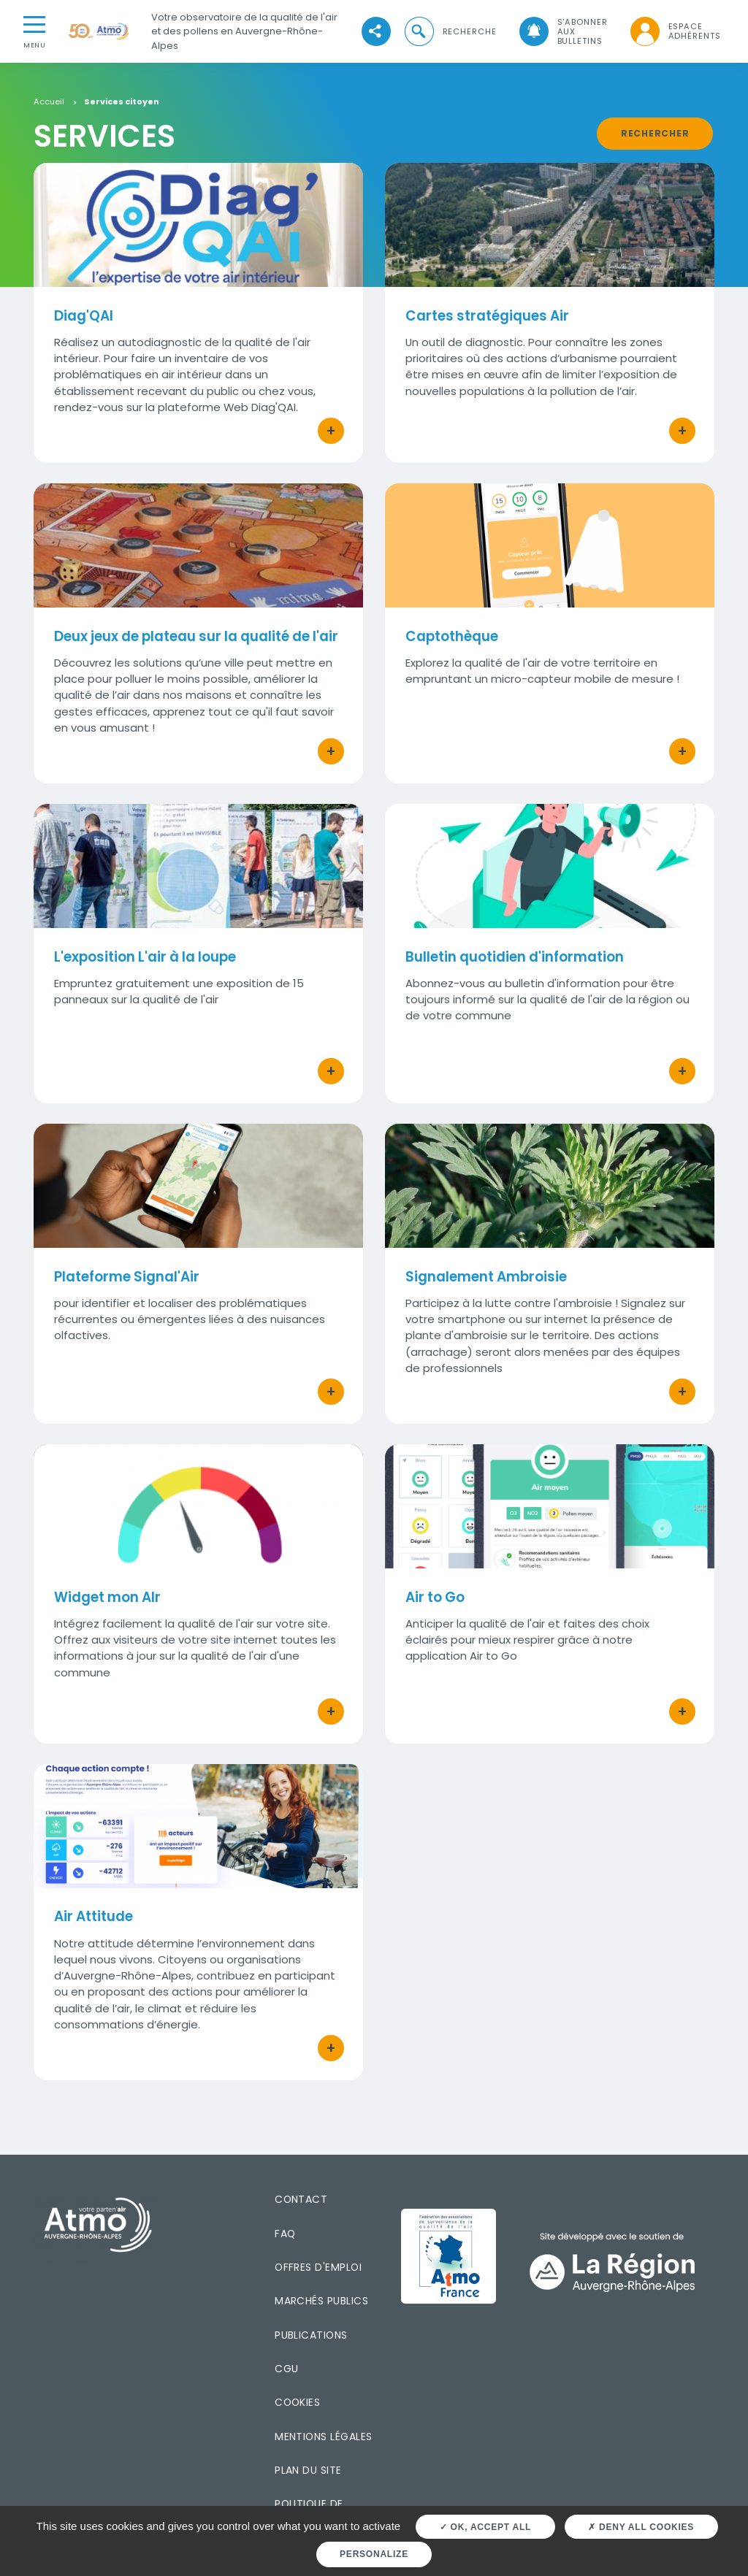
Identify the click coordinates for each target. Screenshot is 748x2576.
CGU (286, 2368)
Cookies (297, 2402)
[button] (449, 32)
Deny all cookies (641, 2527)
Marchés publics (321, 2300)
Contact (301, 2199)
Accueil (49, 102)
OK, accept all (485, 2527)
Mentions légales (323, 2436)
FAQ (285, 2233)
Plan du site (308, 2470)
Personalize (374, 2554)
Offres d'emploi (318, 2267)
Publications (311, 2335)
